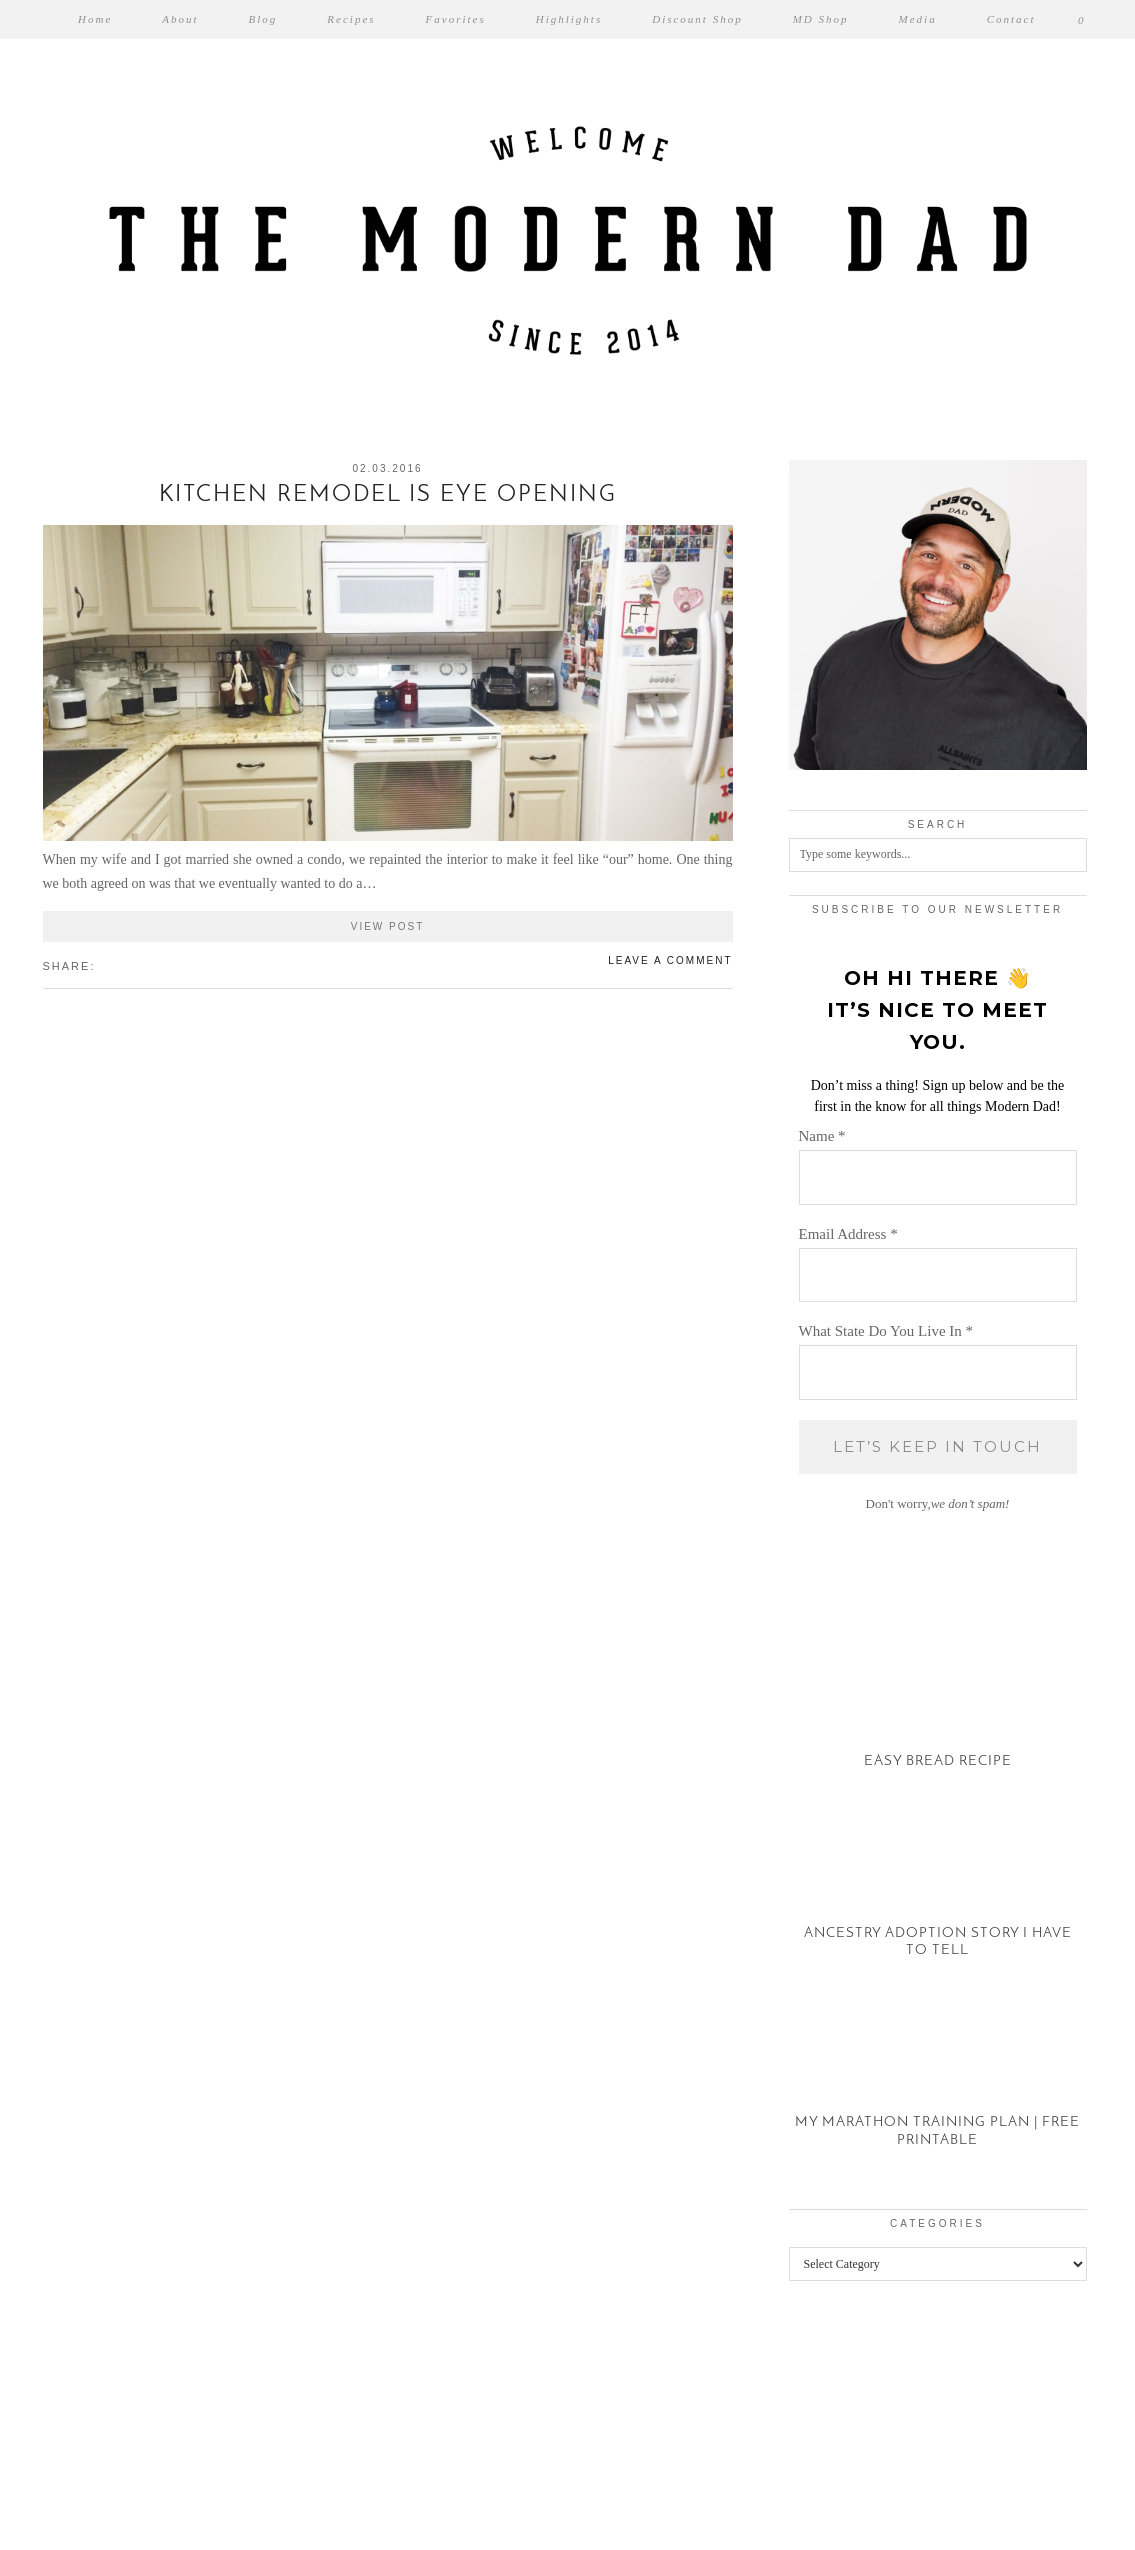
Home (95, 19)
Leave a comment (670, 960)
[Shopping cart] (1082, 19)
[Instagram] (71, 2415)
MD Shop (821, 19)
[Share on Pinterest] (126, 965)
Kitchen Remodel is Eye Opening (388, 495)
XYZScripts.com (654, 2540)
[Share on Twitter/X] (116, 965)
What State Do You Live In (886, 1331)
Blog (263, 19)
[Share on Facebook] (106, 965)
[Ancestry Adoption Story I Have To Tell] (938, 1895)
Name (822, 1136)
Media (918, 19)
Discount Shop (697, 19)
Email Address (848, 1234)
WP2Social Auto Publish (497, 2540)
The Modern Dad (151, 2508)
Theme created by (1007, 2508)
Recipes (351, 19)
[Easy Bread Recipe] (938, 1705)
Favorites (456, 19)
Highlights (569, 19)
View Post (388, 926)
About (180, 19)
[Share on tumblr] (136, 965)
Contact (1011, 19)
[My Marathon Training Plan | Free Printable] (938, 2084)
